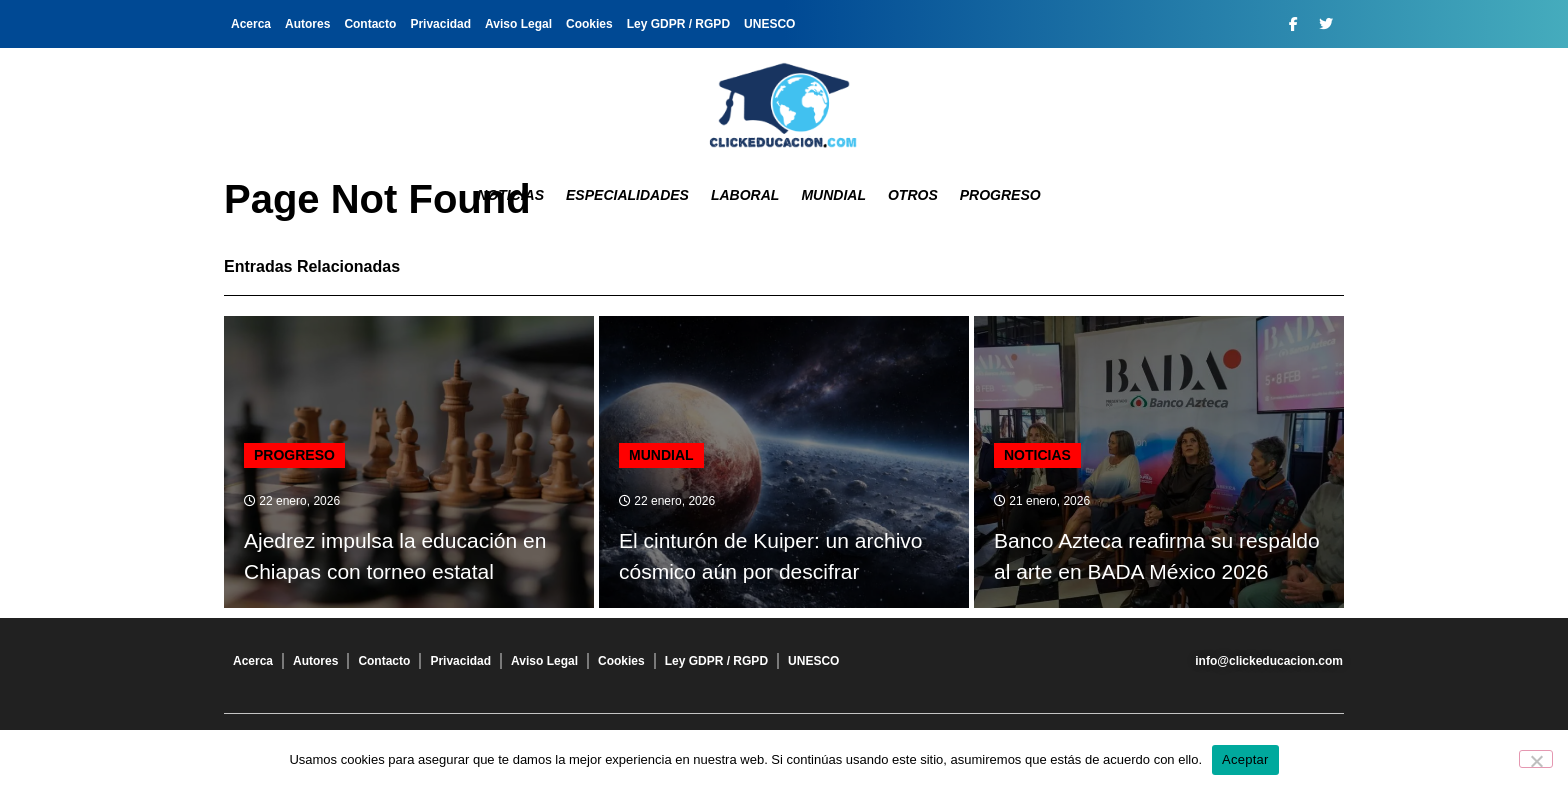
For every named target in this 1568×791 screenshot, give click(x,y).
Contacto (370, 24)
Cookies (589, 24)
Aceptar (1245, 759)
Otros (913, 195)
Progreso (1000, 195)
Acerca (251, 24)
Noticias (510, 195)
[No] (1536, 759)
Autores (307, 24)
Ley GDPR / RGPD (678, 24)
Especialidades (627, 195)
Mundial (833, 195)
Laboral (745, 195)
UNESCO (769, 24)
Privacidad (440, 24)
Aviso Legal (518, 24)
